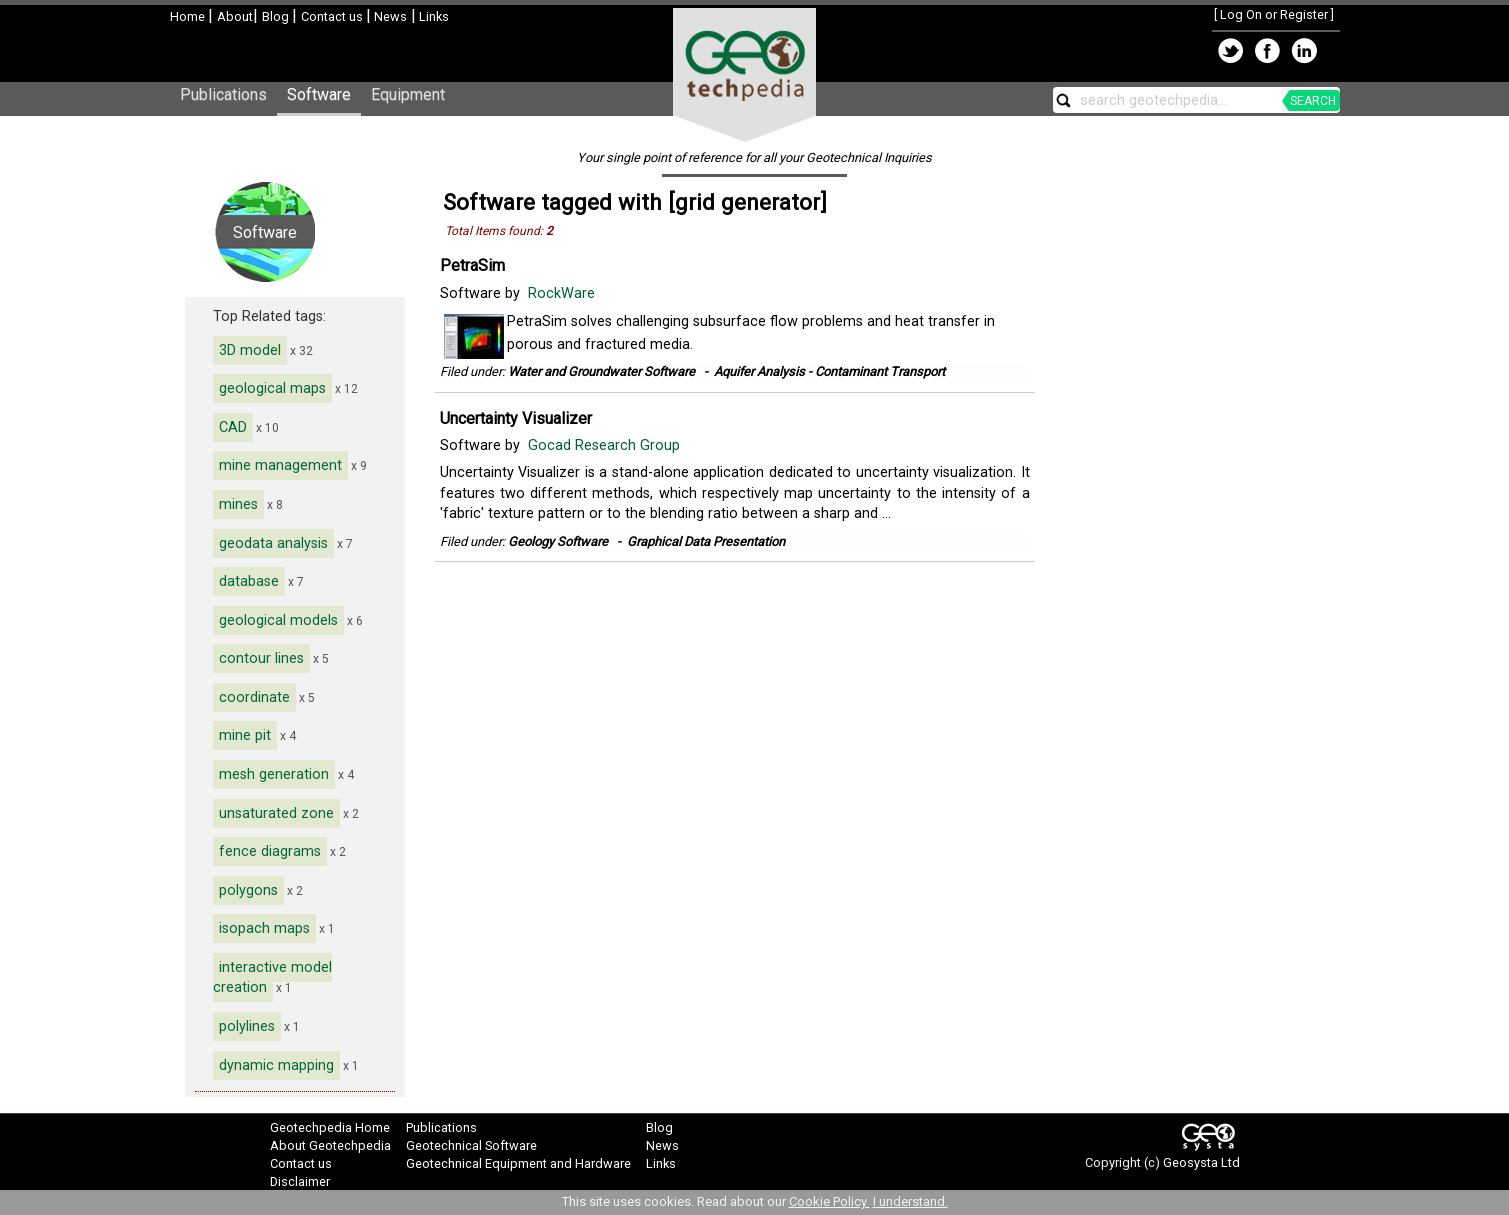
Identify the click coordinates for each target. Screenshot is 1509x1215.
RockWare (563, 293)
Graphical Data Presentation (706, 541)
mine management (280, 465)
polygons (248, 890)
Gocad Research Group (606, 445)
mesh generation (274, 774)
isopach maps (264, 928)
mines (238, 504)
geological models (278, 620)
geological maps (272, 388)
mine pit (245, 735)
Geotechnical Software (471, 1145)
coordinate (254, 697)
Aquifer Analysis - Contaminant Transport (829, 371)
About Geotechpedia (330, 1145)
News (389, 16)
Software (319, 94)
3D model (250, 350)
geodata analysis (273, 543)
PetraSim (472, 265)
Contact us (333, 16)
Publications (223, 94)
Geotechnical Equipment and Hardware (518, 1163)
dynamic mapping (276, 1065)
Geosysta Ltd (1201, 1162)
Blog (277, 16)
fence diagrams (270, 851)
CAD (233, 427)
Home (189, 16)
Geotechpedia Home (330, 1127)
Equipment (408, 94)
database (249, 581)
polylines (247, 1026)
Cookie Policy (829, 1201)
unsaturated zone (276, 813)
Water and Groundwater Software (601, 371)
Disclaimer (300, 1181)
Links (432, 16)
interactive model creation (272, 978)
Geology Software (558, 541)
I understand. (910, 1201)
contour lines (261, 658)
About (235, 16)
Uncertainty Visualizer (516, 418)
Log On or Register (1274, 14)
